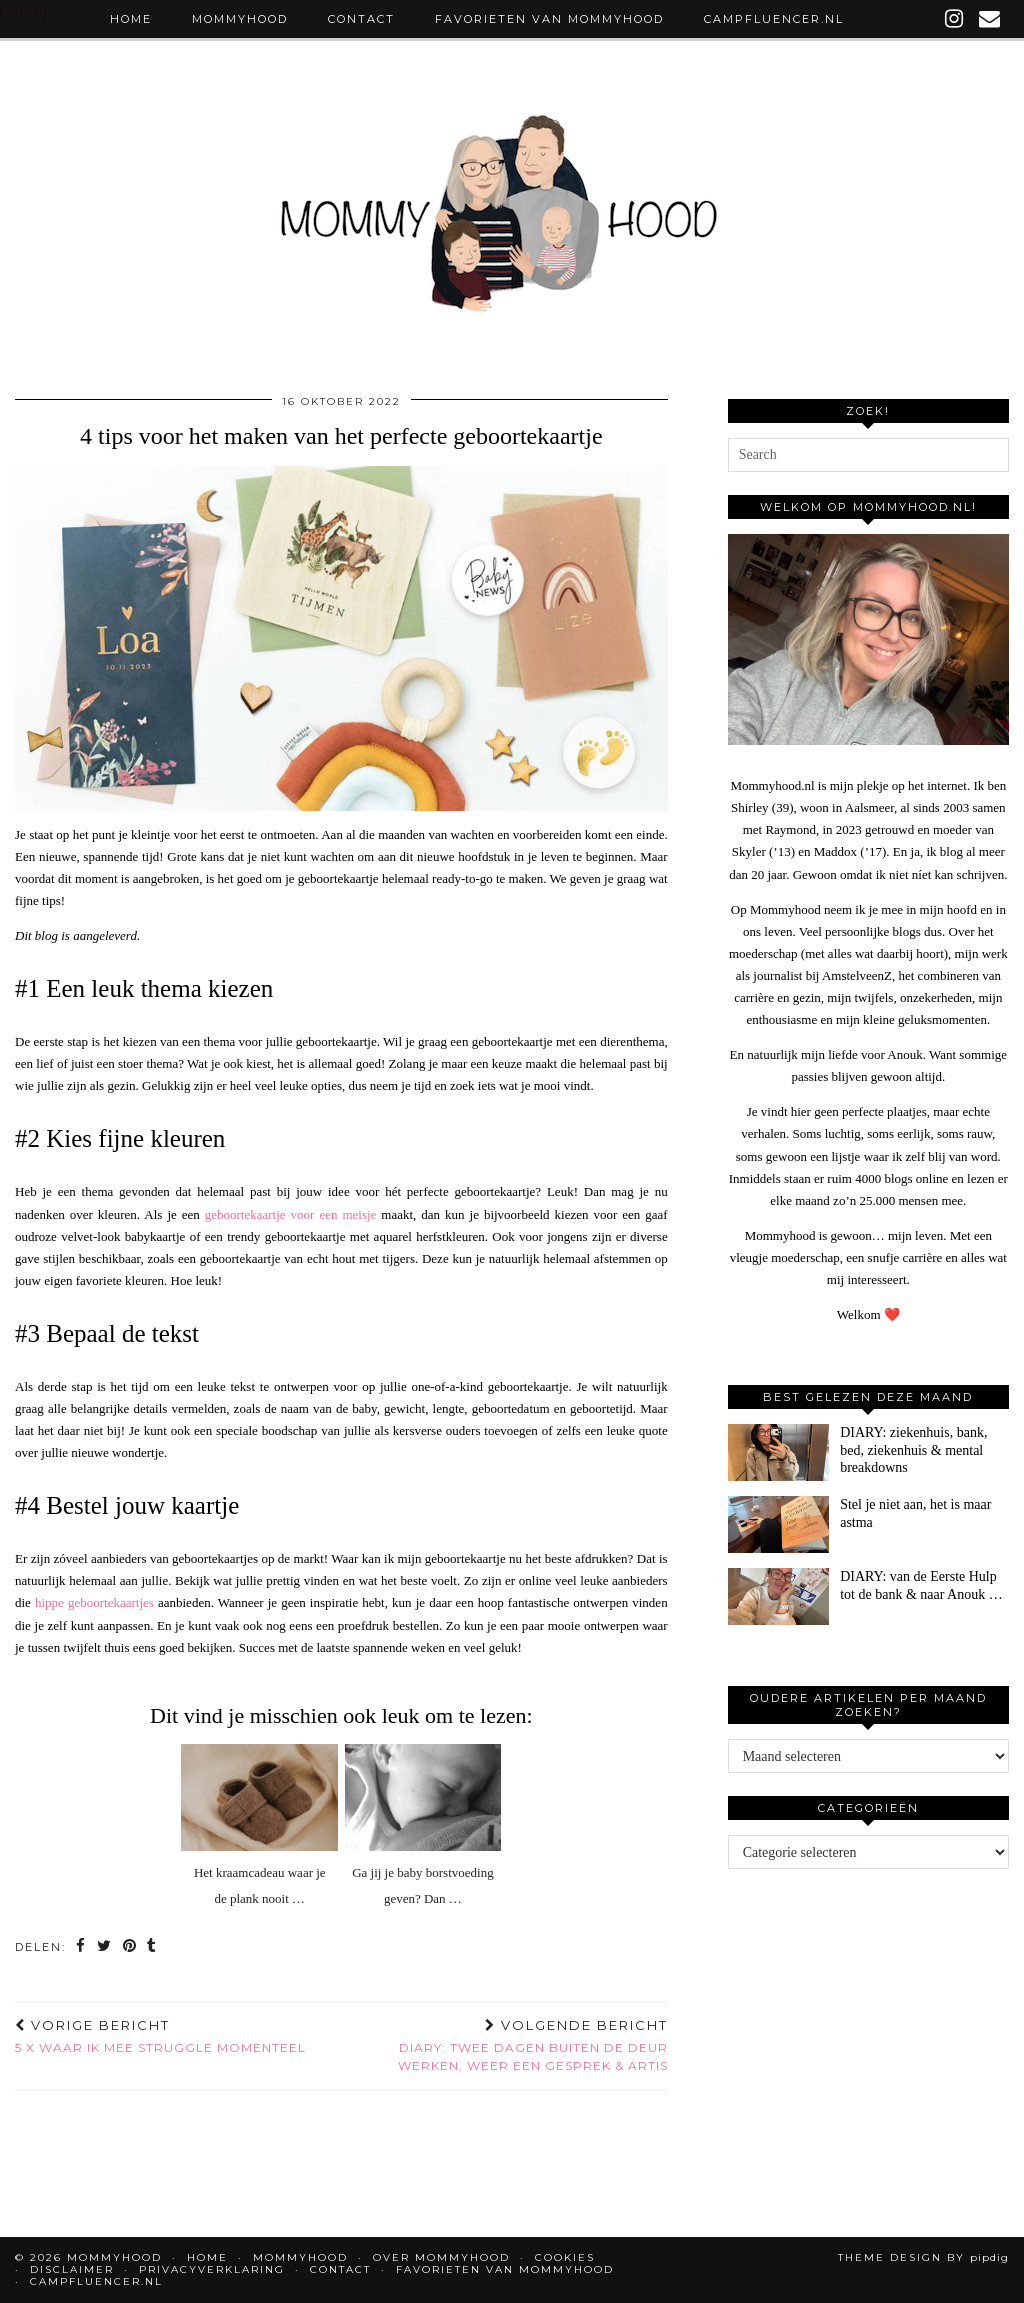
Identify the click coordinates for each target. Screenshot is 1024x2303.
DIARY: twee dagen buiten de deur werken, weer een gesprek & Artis (504, 2045)
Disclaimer (72, 2269)
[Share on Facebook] (81, 1947)
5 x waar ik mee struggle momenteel (160, 2036)
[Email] (990, 19)
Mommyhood (240, 19)
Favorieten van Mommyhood (549, 19)
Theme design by (923, 2257)
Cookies (565, 2257)
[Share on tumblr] (153, 1947)
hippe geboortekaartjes (94, 1602)
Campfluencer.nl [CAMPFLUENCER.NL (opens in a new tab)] (774, 19)
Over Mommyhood (441, 2257)
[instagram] (955, 19)
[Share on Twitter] (105, 1947)
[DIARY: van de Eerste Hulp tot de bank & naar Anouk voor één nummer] (778, 1596)
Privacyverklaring (212, 2269)
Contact (361, 19)
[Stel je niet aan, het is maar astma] (778, 1524)
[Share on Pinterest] (130, 1947)
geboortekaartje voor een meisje (291, 1214)
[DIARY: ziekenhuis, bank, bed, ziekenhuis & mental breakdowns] (778, 1452)
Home (131, 19)
